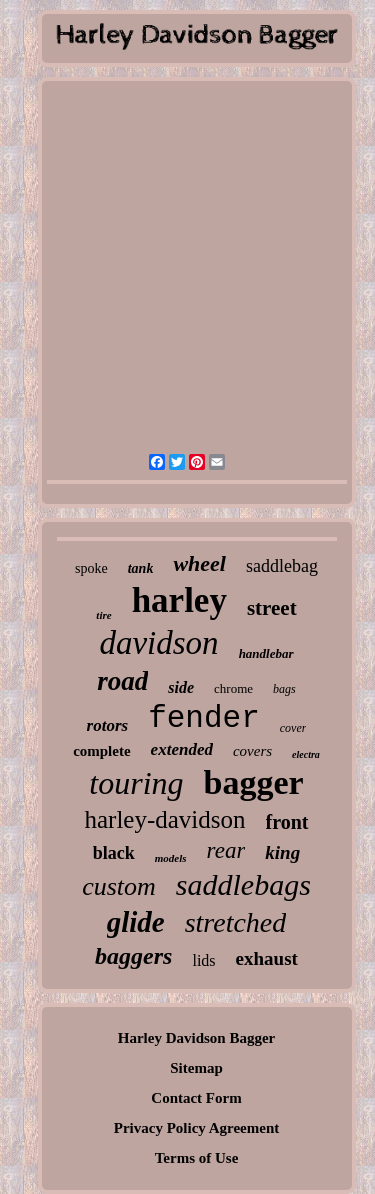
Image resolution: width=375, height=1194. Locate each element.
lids (203, 960)
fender (204, 718)
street (272, 608)
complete (101, 751)
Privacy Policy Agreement (197, 1128)
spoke (91, 568)
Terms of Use (197, 1158)
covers (252, 751)
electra (306, 754)
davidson (158, 643)
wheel (199, 563)
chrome (233, 688)
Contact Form (196, 1098)
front (287, 822)
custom (119, 886)
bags (284, 689)
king (282, 852)
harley (179, 600)
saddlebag (282, 566)
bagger (254, 782)
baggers (133, 956)
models (171, 858)
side (181, 687)
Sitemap (196, 1068)
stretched (236, 922)
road (122, 681)
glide (136, 922)
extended (182, 749)
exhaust (267, 958)
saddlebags (243, 884)
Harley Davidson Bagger (197, 1038)
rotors (108, 725)
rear (226, 850)
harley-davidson (164, 819)
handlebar (266, 653)
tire (103, 615)
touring (136, 783)
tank (141, 568)
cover (293, 728)
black (114, 853)
